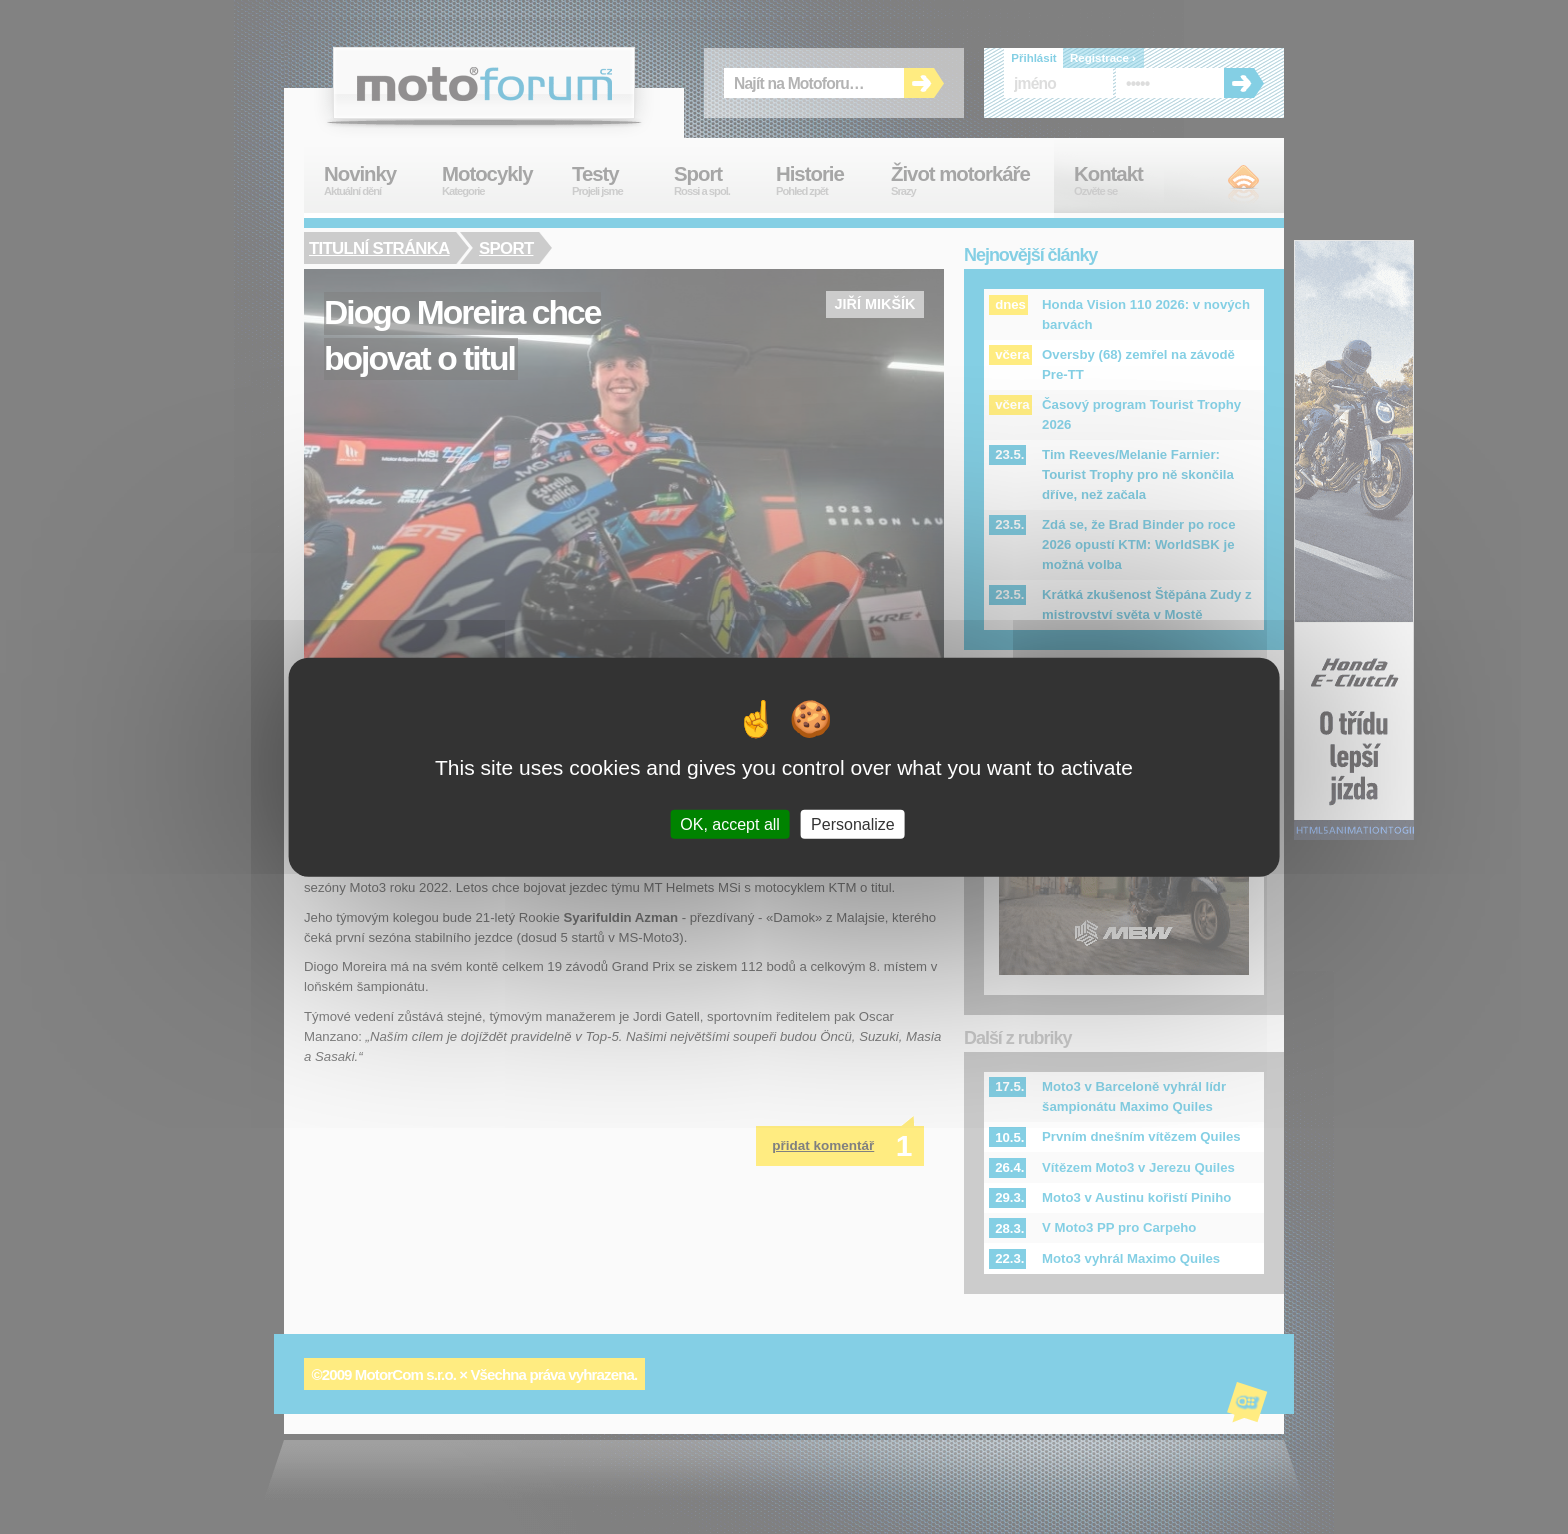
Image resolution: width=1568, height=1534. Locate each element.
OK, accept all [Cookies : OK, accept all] (730, 823)
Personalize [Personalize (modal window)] (853, 823)
